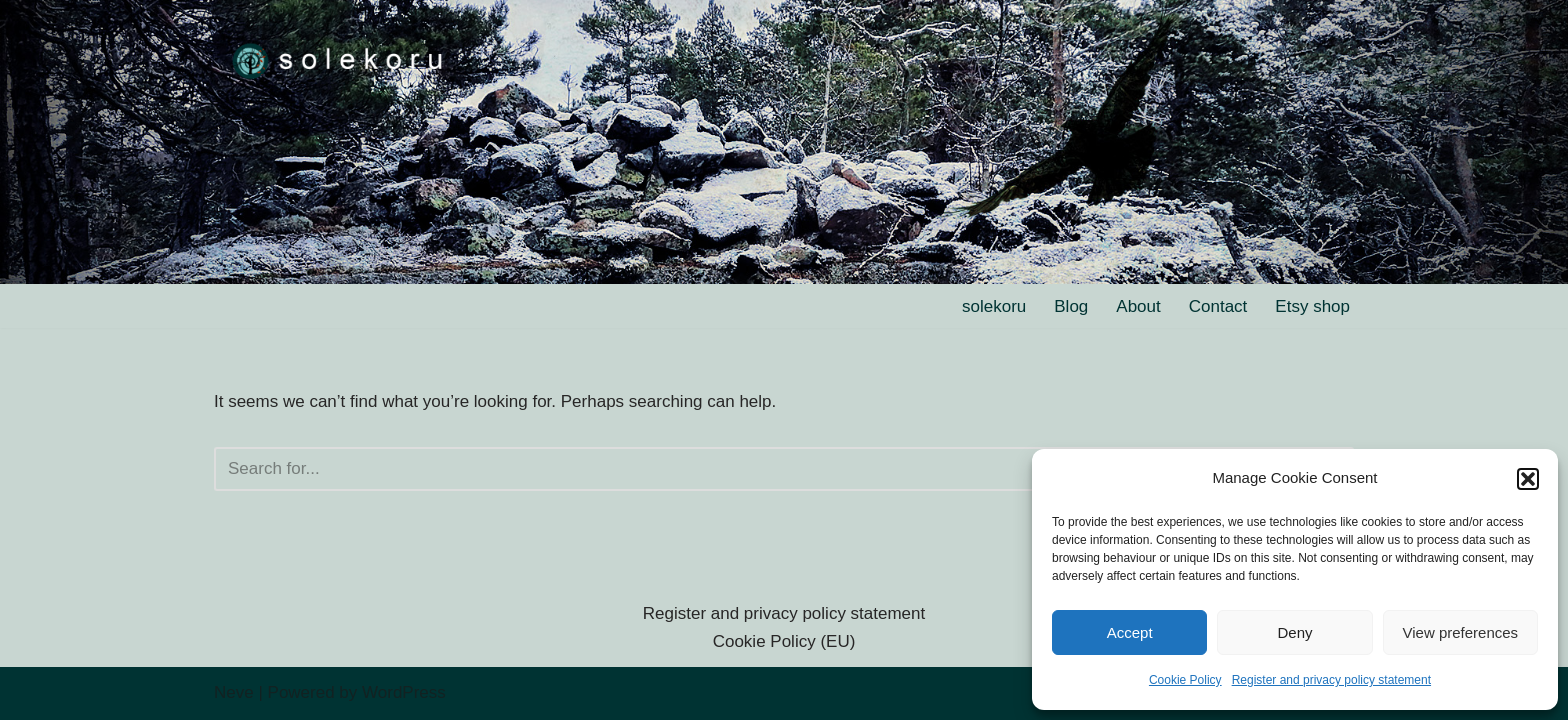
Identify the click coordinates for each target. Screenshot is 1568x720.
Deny (1294, 632)
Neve (234, 692)
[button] (1528, 479)
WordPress (404, 692)
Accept (1130, 632)
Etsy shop (1312, 306)
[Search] (761, 469)
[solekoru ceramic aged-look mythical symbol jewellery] (339, 59)
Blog (1071, 306)
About (1138, 306)
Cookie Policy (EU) (784, 641)
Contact (1218, 306)
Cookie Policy (1185, 680)
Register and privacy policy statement (1331, 680)
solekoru (994, 306)
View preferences (1461, 632)
